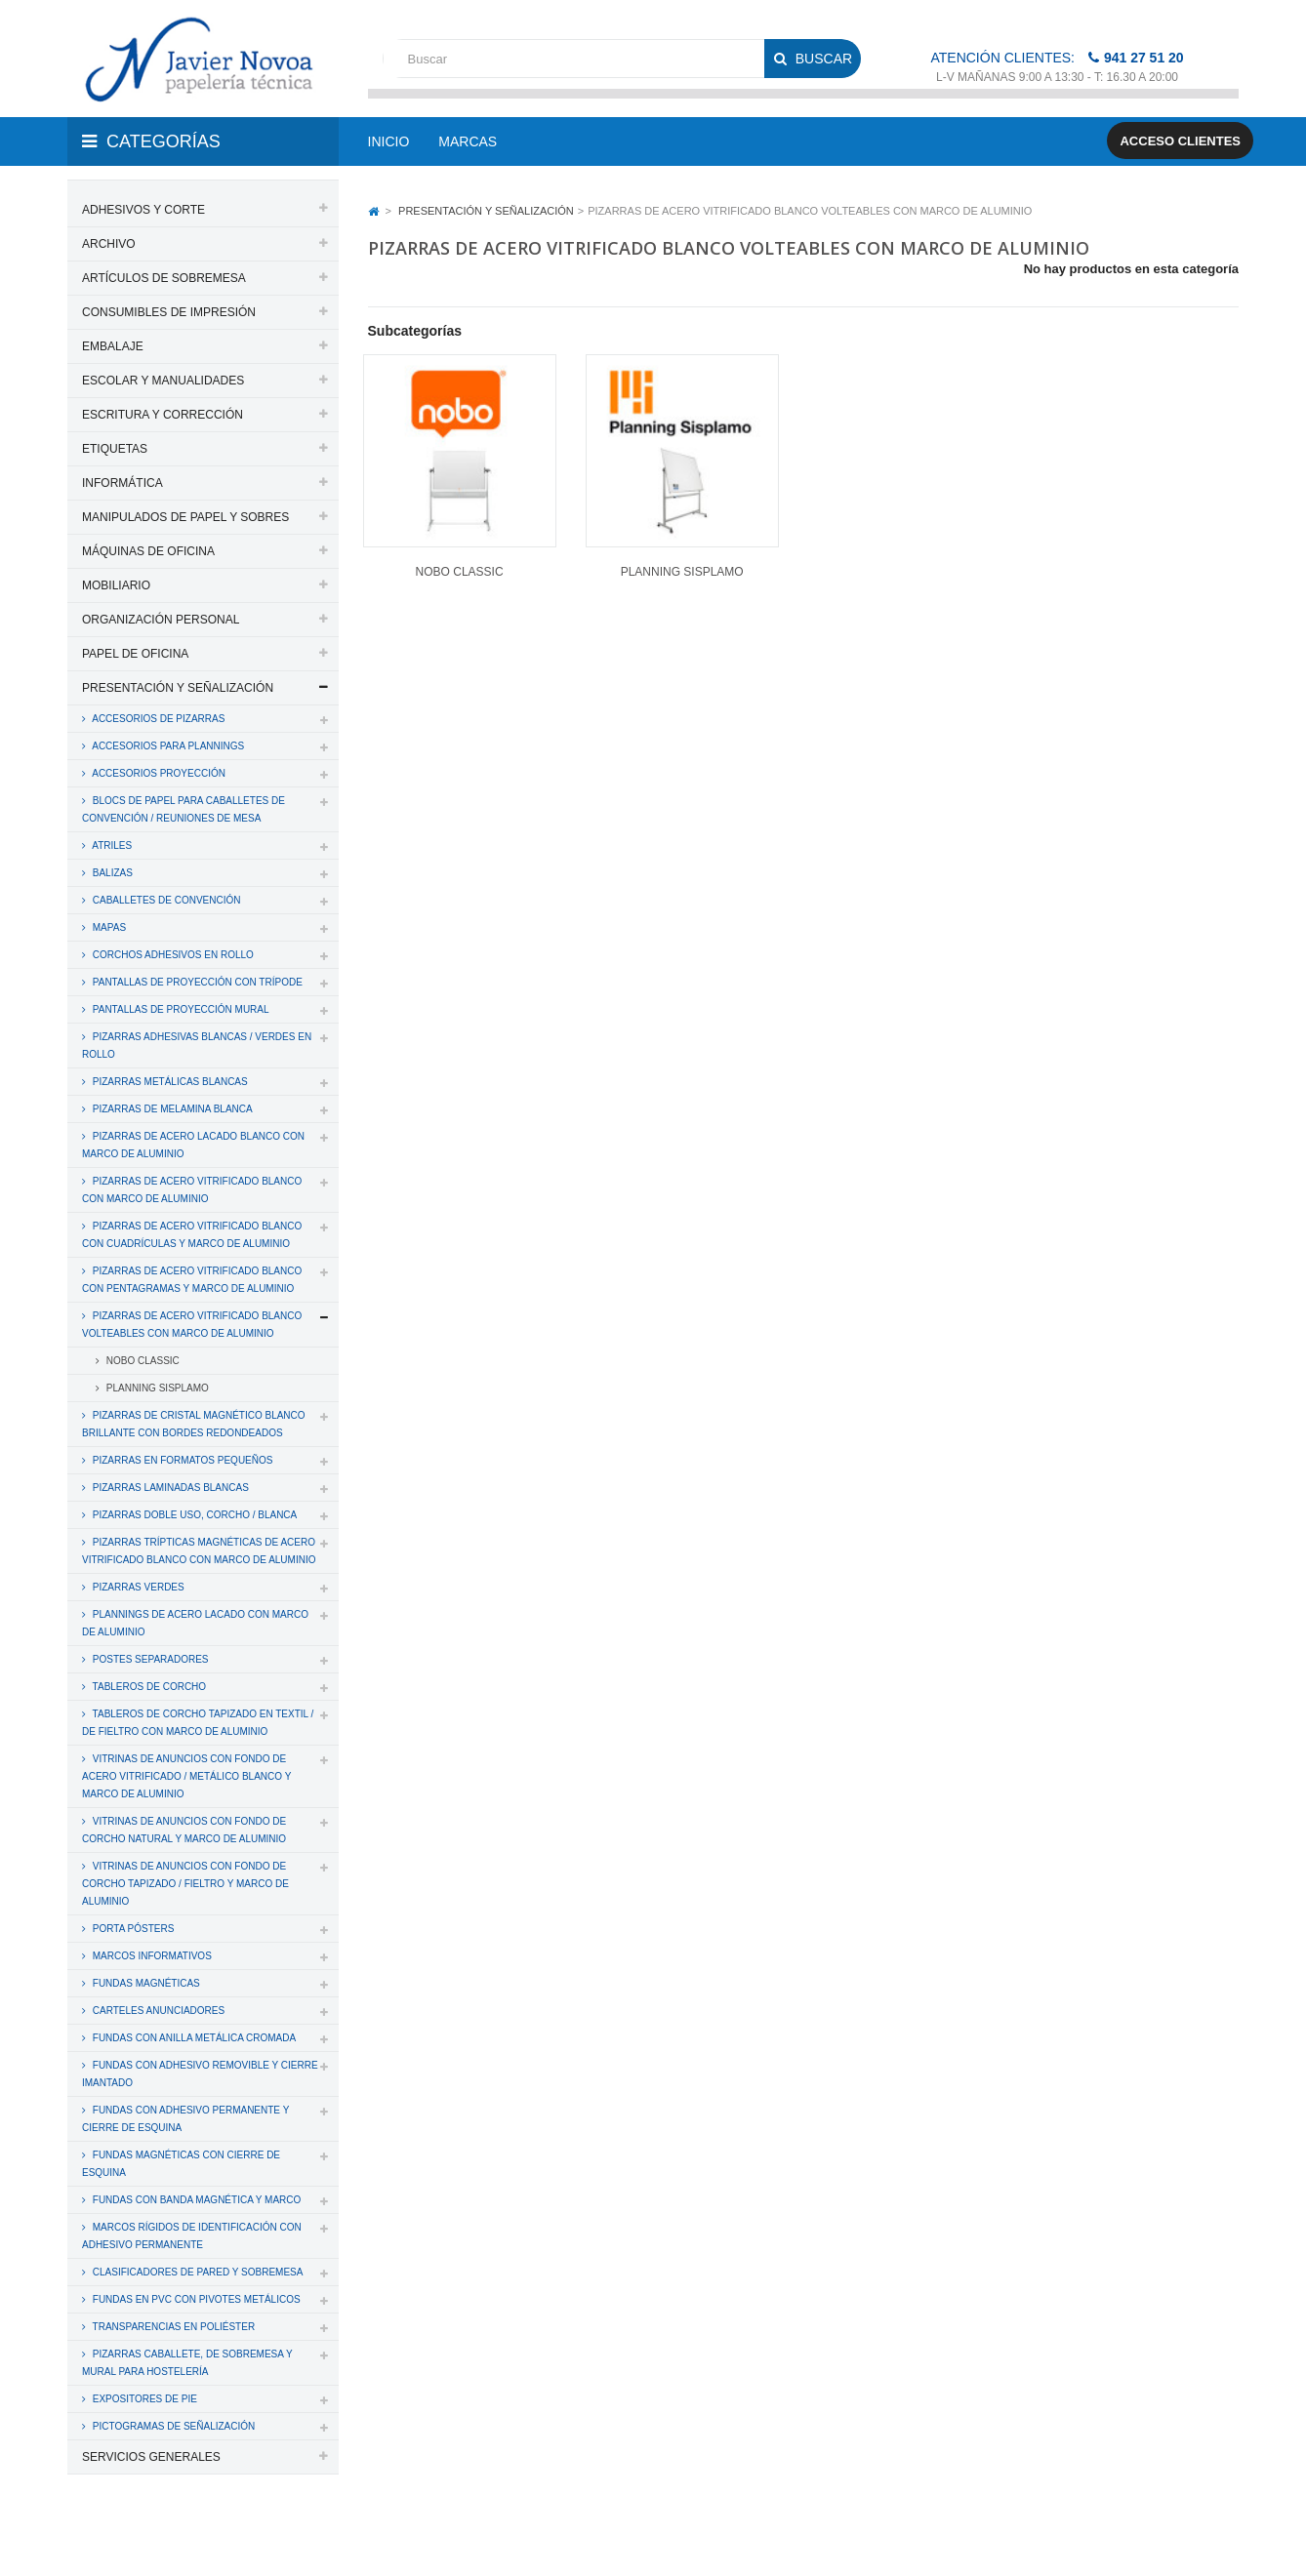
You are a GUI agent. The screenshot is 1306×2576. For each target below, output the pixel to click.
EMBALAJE (112, 346)
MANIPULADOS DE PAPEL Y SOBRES (185, 517)
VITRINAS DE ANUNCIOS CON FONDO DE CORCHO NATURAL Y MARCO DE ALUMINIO (184, 1830)
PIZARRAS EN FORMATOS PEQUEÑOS (181, 1460)
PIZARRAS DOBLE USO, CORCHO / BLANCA (193, 1514)
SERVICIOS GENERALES (151, 2457)
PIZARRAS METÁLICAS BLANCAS (169, 1081)
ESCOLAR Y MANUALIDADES (163, 380)
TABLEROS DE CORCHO (148, 1686)
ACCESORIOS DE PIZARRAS (157, 718)
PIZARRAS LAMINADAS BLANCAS (169, 1487)
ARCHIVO (109, 244)
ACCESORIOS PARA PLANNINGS (167, 746)
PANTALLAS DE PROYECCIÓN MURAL (179, 1009)
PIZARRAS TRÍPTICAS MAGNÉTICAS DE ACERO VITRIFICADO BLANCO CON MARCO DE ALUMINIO (198, 1551)
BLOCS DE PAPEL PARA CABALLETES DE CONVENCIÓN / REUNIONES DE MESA (183, 809)
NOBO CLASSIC (141, 1360)
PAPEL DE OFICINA (135, 654)
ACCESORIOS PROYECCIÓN (157, 773)
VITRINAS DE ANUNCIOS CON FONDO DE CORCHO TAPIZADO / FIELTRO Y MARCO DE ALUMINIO (185, 1884)
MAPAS (108, 927)
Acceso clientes (1180, 141)
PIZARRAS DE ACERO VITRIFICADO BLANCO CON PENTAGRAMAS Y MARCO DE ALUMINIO (192, 1280)
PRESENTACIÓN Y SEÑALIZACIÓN (177, 688)
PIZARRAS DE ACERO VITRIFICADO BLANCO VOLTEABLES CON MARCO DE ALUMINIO (192, 1324)
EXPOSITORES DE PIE (143, 2399)
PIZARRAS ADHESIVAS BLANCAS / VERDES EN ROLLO (196, 1045)
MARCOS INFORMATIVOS (151, 1956)
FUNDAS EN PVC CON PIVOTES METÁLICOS (195, 2299)
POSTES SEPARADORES (149, 1659)
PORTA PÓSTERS (132, 1928)
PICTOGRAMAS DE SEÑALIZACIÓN (172, 2426)
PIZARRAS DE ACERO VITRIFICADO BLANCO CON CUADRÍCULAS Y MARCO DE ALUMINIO (192, 1235)
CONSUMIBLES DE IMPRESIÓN (169, 312)
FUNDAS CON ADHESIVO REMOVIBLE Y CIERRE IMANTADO (200, 2074)
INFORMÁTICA (122, 483)
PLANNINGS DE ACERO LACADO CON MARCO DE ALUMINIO (195, 1623)
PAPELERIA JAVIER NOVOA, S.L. (199, 2535)
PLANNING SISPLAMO (156, 1388)
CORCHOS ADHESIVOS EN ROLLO (172, 954)
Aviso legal (654, 2535)
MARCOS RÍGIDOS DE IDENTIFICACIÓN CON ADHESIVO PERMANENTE (192, 2236)
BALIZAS (111, 872)
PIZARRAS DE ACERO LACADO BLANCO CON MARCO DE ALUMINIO (193, 1145)
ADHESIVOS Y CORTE (143, 210)
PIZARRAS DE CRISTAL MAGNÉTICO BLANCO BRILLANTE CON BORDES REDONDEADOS (194, 1424)
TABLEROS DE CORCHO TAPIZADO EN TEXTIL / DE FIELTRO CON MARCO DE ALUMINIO (197, 1723)
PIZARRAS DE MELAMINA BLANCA (171, 1109)
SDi (1213, 2535)
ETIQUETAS (114, 449)
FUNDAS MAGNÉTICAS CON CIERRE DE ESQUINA (181, 2164)
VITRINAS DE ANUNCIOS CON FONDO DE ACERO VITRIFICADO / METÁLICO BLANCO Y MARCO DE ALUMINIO (186, 1776)
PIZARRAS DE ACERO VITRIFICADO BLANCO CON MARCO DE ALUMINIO (192, 1190)
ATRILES (111, 845)
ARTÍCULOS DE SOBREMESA (164, 278)
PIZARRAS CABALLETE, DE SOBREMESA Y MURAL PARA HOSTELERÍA (187, 2363)
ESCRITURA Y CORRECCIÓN (162, 415)
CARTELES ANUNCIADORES (157, 2010)
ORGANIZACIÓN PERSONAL (160, 619)
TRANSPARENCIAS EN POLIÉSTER (172, 2326)
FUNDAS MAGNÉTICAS (145, 1983)
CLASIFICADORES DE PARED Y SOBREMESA (196, 2272)
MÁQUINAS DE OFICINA (148, 551)
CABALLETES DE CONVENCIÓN (165, 900)
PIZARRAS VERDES (137, 1587)
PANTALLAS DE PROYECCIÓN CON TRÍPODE (196, 982)
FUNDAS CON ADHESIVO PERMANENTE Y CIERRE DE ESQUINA (185, 2119)
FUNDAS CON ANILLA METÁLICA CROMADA (193, 2038)
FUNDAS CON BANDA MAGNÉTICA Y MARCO (195, 2199)
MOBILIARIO (116, 585)
